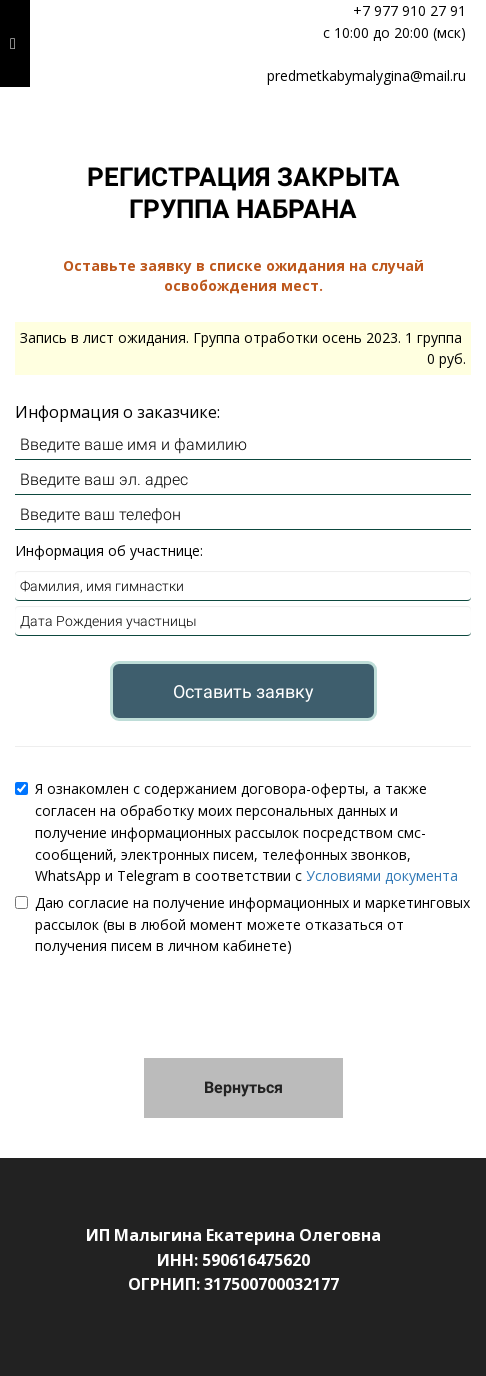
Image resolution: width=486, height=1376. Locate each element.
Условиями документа (382, 875)
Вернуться (243, 1087)
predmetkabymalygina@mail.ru (366, 75)
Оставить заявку (243, 691)
